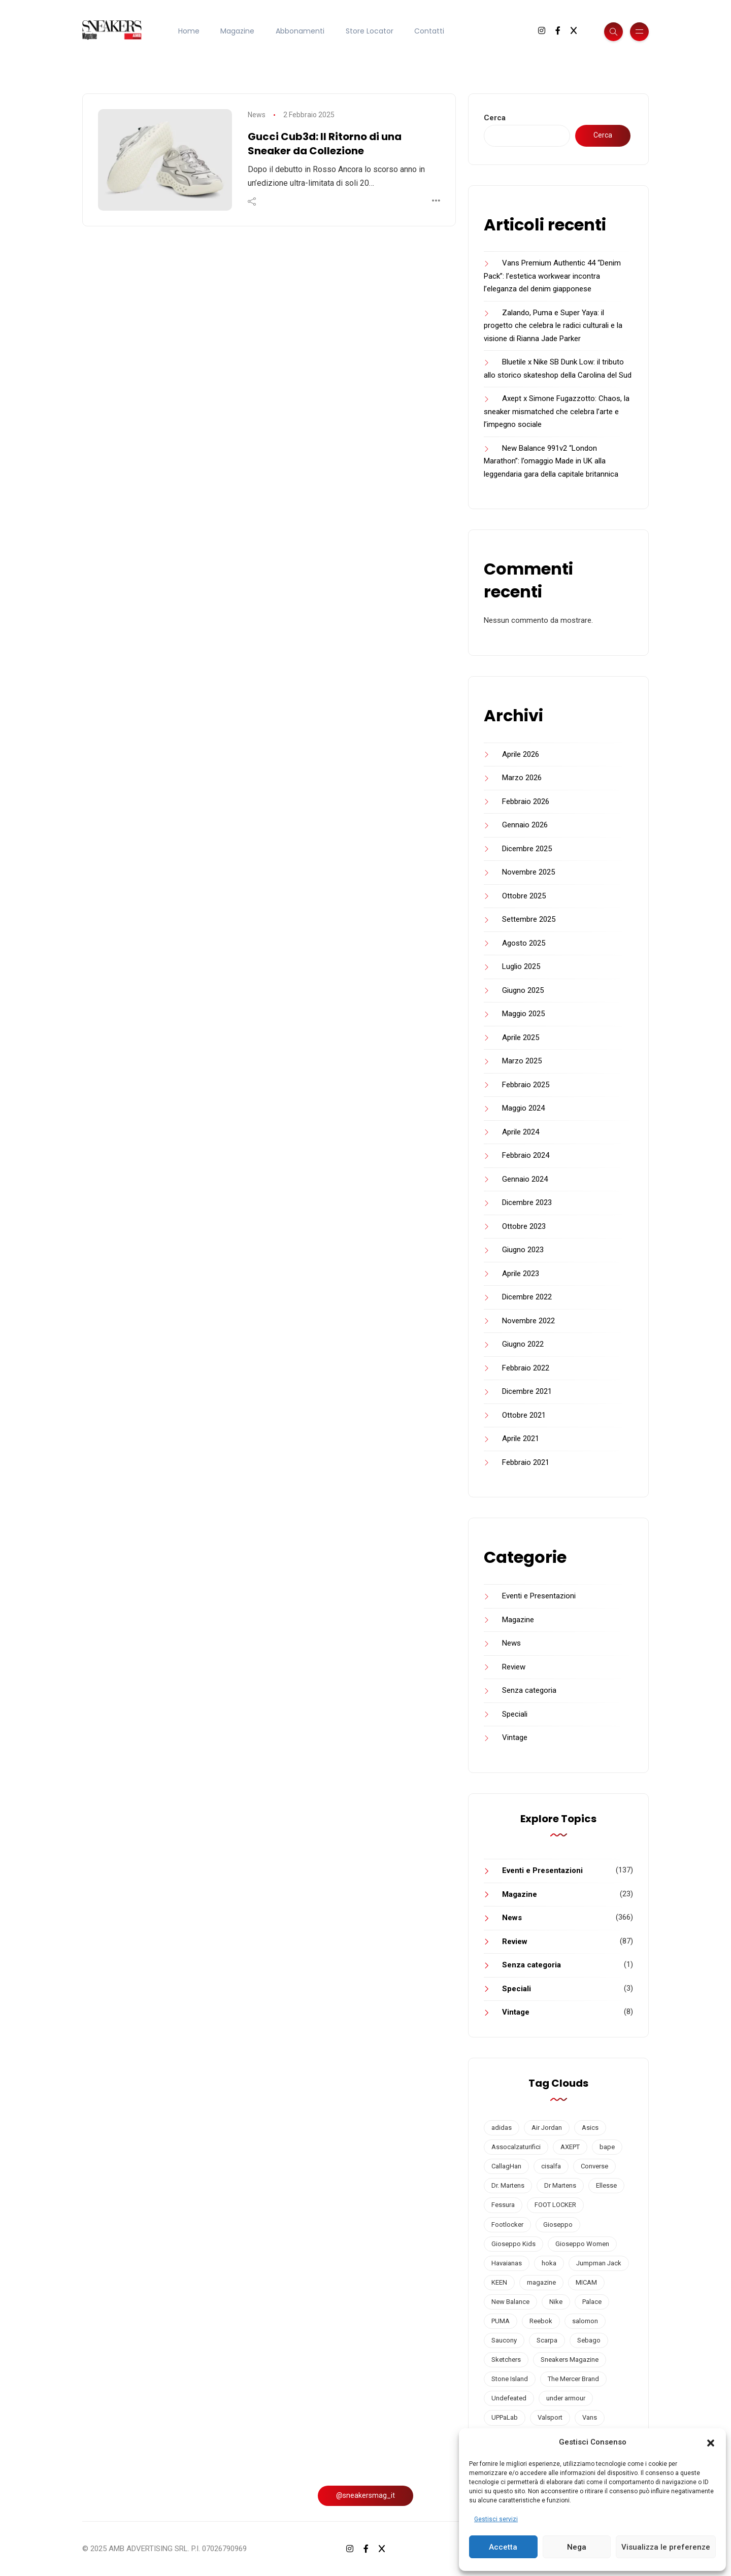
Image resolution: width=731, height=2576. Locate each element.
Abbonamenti (300, 31)
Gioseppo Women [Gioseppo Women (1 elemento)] (582, 2244)
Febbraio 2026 (525, 801)
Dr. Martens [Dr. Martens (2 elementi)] (507, 2185)
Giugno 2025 (523, 990)
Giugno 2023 (523, 1249)
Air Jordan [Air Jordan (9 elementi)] (546, 2127)
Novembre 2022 (528, 1320)
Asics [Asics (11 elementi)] (590, 2127)
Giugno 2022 (523, 1344)
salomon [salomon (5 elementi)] (585, 2321)
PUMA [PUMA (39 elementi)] (500, 2321)
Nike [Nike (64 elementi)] (555, 2301)
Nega (576, 2547)
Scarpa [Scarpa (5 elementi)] (547, 2340)
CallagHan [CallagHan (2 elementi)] (506, 2166)
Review (513, 1666)
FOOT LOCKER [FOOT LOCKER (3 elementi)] (555, 2205)
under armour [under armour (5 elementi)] (565, 2398)
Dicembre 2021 (527, 1391)
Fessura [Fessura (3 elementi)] (503, 2205)
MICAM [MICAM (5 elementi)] (586, 2282)
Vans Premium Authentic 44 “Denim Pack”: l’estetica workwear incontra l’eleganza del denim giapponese (552, 275)
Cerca (495, 117)
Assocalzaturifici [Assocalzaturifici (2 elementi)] (516, 2147)
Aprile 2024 (520, 1131)
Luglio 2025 (521, 966)
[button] (711, 2442)
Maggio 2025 (523, 1013)
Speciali (514, 1714)
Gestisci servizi (496, 2519)
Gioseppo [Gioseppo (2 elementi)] (558, 2224)
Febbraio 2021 (525, 1462)
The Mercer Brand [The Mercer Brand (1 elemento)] (573, 2379)
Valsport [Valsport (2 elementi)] (550, 2417)
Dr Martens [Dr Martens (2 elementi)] (560, 2185)
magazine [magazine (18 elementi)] (541, 2282)
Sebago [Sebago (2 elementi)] (589, 2340)
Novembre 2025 (528, 872)
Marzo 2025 (522, 1060)
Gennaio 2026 (525, 824)
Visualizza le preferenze (665, 2547)
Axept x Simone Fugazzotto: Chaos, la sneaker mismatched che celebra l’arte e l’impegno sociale (556, 411)
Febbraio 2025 (525, 1084)
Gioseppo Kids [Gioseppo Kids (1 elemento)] (513, 2244)
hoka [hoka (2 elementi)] (549, 2263)
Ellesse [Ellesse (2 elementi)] (606, 2185)
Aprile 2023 (520, 1273)
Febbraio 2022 (525, 1368)
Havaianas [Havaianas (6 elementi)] (506, 2263)
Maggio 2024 (523, 1108)
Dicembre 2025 (527, 848)
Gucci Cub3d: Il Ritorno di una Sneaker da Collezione (325, 143)
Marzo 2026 (522, 777)
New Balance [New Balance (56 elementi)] (510, 2301)
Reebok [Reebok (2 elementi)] (540, 2321)
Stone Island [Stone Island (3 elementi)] (509, 2379)
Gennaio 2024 (525, 1179)
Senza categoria (529, 1690)
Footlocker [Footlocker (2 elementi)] (507, 2224)
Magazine (237, 31)
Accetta (503, 2547)
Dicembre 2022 (527, 1296)
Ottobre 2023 (524, 1226)
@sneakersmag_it (365, 2495)
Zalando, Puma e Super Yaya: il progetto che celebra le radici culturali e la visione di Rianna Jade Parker (553, 325)
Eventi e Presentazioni (539, 1595)
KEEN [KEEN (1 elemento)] (499, 2282)
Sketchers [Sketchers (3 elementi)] (506, 2359)
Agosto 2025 (523, 943)
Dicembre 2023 (527, 1202)
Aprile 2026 (520, 754)
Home (189, 31)
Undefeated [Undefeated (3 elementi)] (508, 2398)
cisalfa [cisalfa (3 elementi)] (551, 2166)
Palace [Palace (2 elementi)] (592, 2301)
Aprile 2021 (520, 1438)
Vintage (514, 1737)
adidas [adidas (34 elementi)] (501, 2127)
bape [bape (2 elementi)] (607, 2147)
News (256, 115)
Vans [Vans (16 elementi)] (589, 2417)
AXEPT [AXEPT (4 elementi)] (570, 2147)
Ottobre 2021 (524, 1415)
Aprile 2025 (520, 1037)
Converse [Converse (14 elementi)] (594, 2166)
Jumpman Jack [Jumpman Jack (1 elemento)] (598, 2263)
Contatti (429, 31)
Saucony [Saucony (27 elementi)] (504, 2340)
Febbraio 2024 (525, 1155)
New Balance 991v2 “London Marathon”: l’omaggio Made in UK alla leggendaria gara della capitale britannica (551, 461)
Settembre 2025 (528, 919)
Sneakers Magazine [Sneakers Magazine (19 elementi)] (570, 2359)
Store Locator (369, 31)
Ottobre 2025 (524, 895)
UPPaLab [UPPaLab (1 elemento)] (504, 2417)
